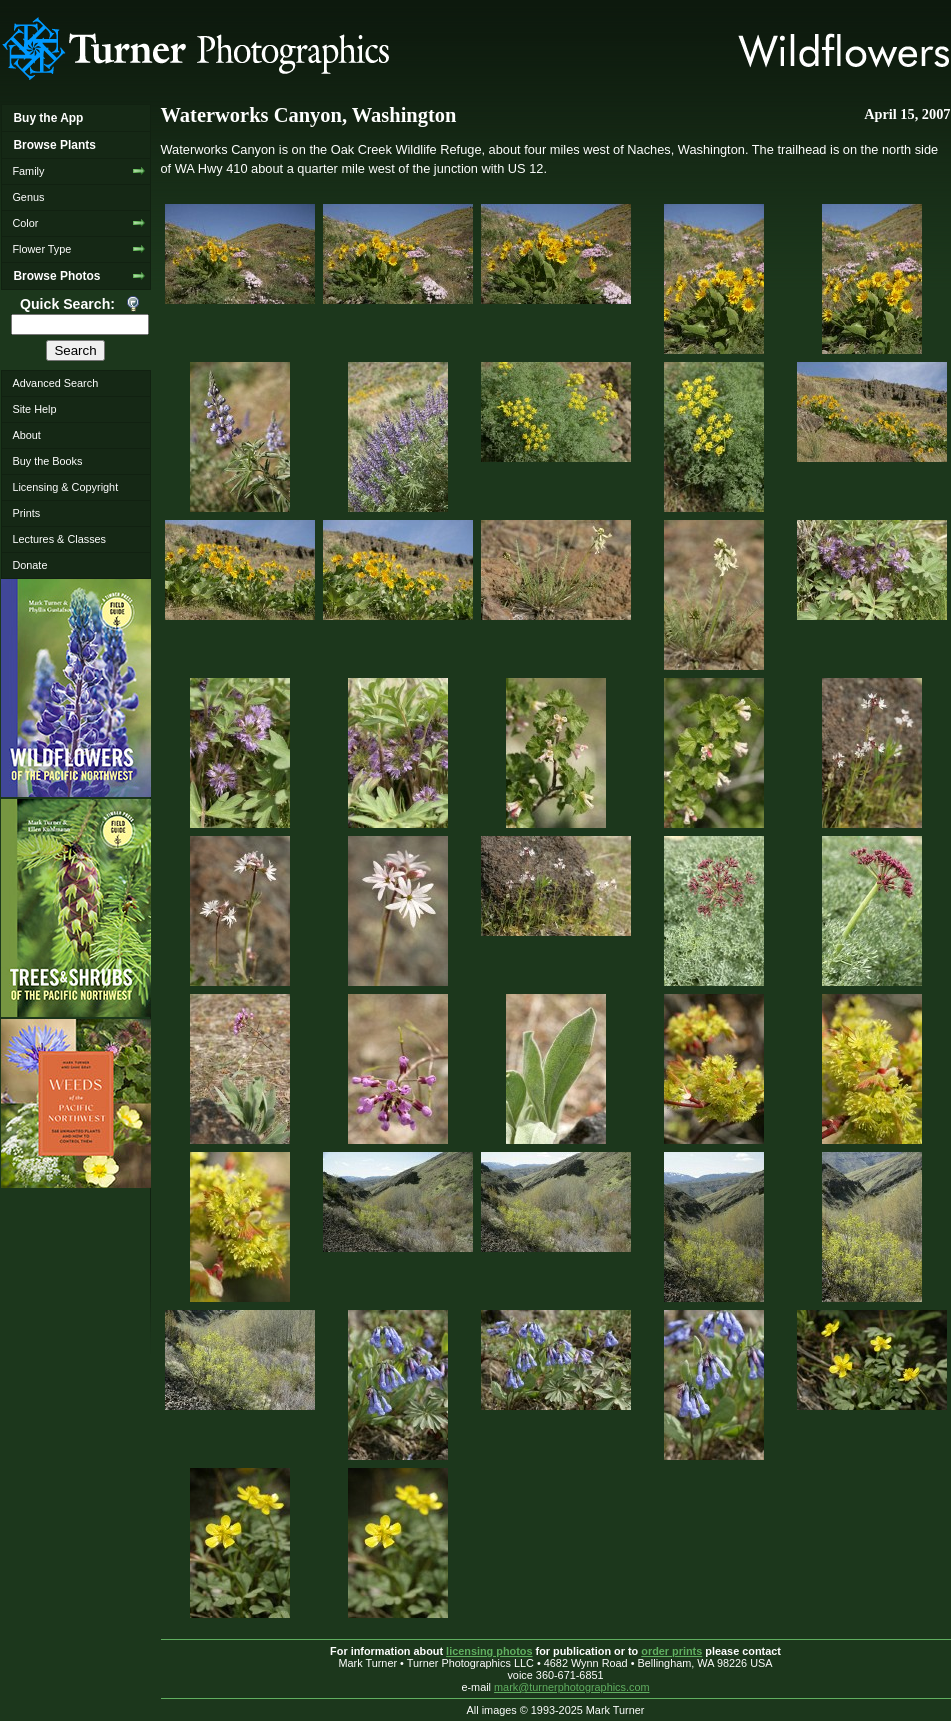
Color (25, 223)
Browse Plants (54, 145)
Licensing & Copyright (65, 487)
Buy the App (48, 118)
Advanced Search (55, 383)
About (26, 435)
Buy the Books (47, 461)
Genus (28, 197)
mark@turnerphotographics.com (572, 1687)
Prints (26, 513)
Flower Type (41, 249)
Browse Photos (56, 276)
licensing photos (489, 1651)
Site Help (34, 409)
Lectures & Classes (59, 539)
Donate (29, 565)
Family (28, 171)
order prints (671, 1651)
